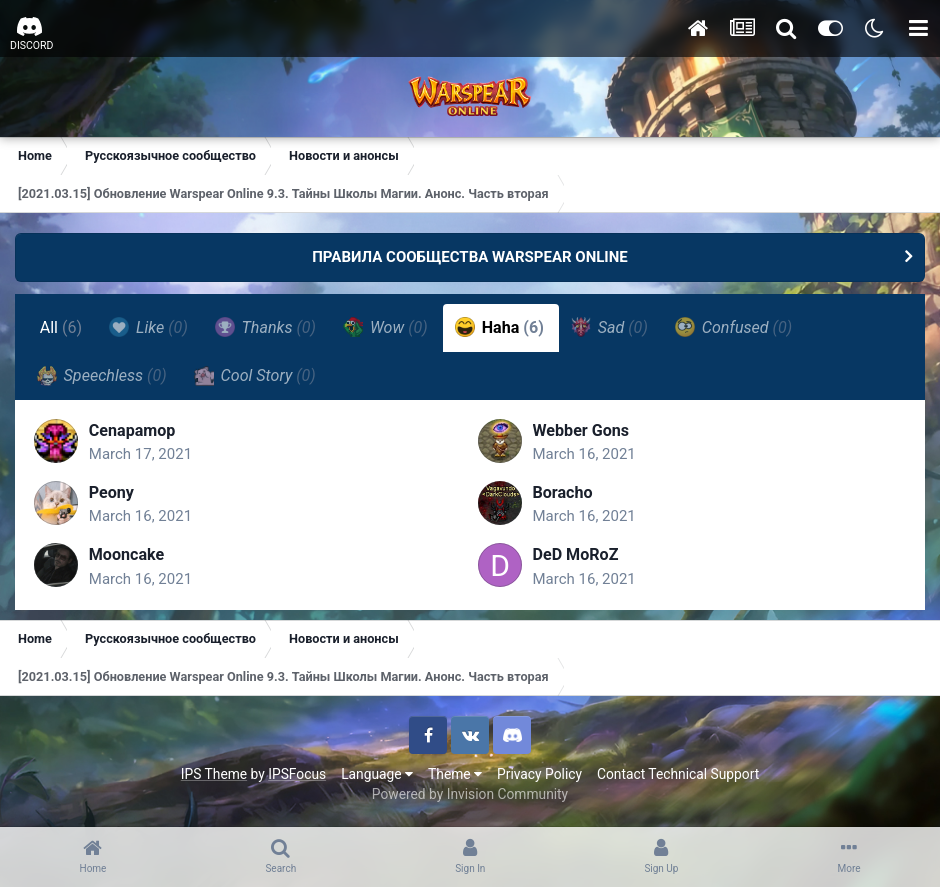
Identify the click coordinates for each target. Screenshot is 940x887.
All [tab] (61, 327)
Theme (455, 775)
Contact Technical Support (678, 775)
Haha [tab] (499, 327)
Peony (112, 493)
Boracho (563, 493)
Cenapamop (133, 431)
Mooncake (127, 555)
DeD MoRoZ (576, 555)
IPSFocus (297, 775)
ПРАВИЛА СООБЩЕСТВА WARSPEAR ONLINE (470, 257)
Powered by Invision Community (470, 796)
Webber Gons (581, 431)
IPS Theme (214, 775)
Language (377, 775)
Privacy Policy (539, 775)
